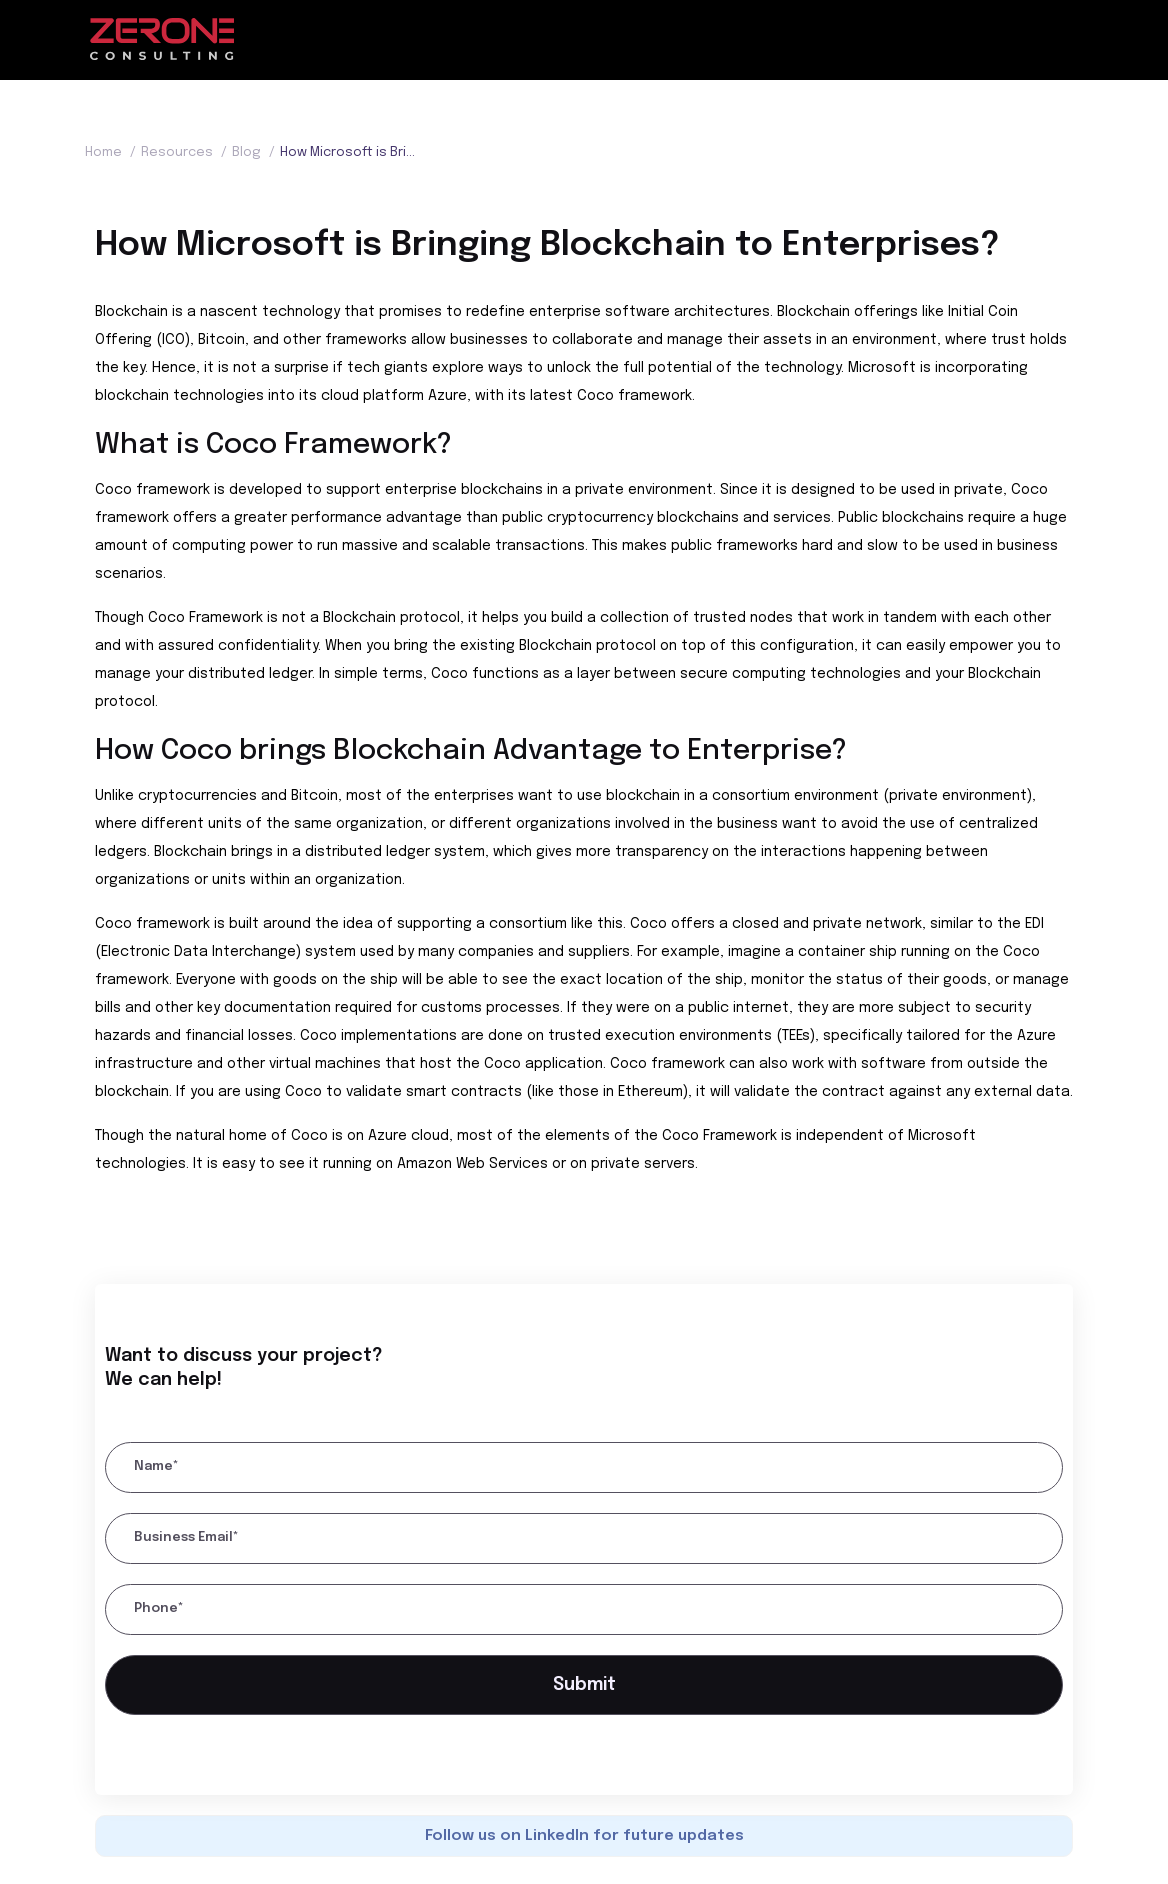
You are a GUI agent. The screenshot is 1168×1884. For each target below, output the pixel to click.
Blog (256, 152)
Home (113, 152)
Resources (186, 152)
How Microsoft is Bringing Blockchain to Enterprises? (347, 152)
